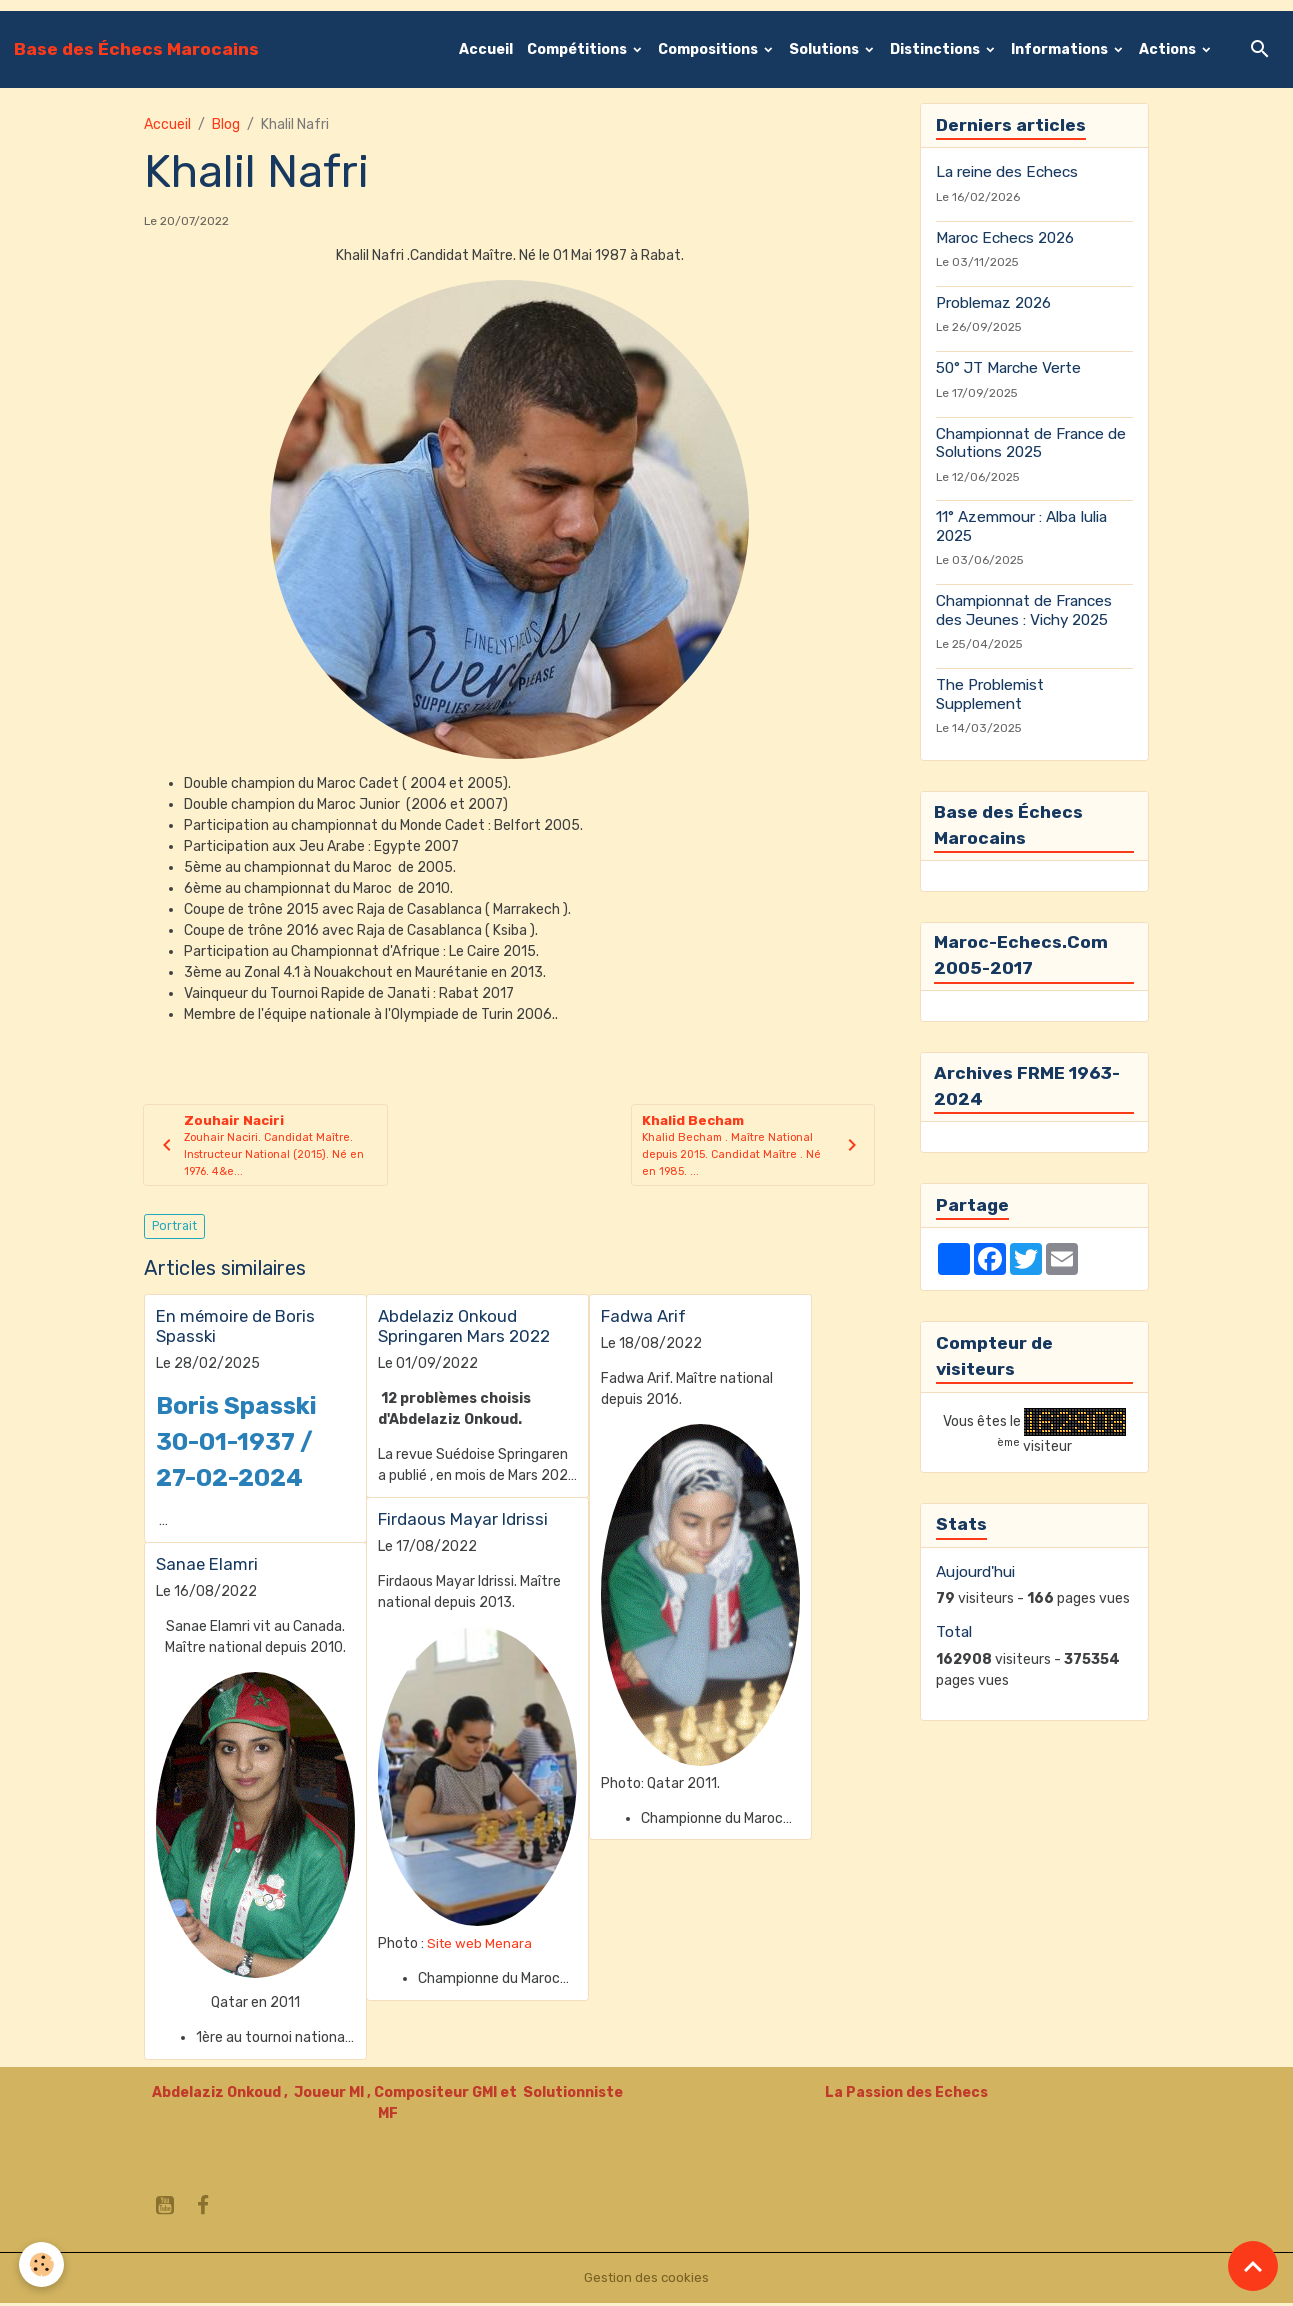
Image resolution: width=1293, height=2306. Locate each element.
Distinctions (936, 49)
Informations (1061, 49)
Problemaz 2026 (993, 303)
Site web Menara (480, 1947)
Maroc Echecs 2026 (1005, 238)
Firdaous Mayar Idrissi (463, 1522)
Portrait (174, 1229)
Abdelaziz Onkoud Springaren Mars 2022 (464, 1329)
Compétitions (578, 49)
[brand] (136, 49)
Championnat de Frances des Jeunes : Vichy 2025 (1024, 610)
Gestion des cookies (646, 2280)
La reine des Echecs (1007, 172)
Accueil (486, 49)
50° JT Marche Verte (1008, 368)
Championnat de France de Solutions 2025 (1031, 443)
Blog (226, 124)
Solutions (825, 49)
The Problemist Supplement (990, 694)
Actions (1169, 49)
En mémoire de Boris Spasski (235, 1329)
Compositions (709, 49)
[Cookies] (42, 2264)
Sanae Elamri (207, 1567)
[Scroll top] (1253, 2266)
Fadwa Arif (643, 1319)
